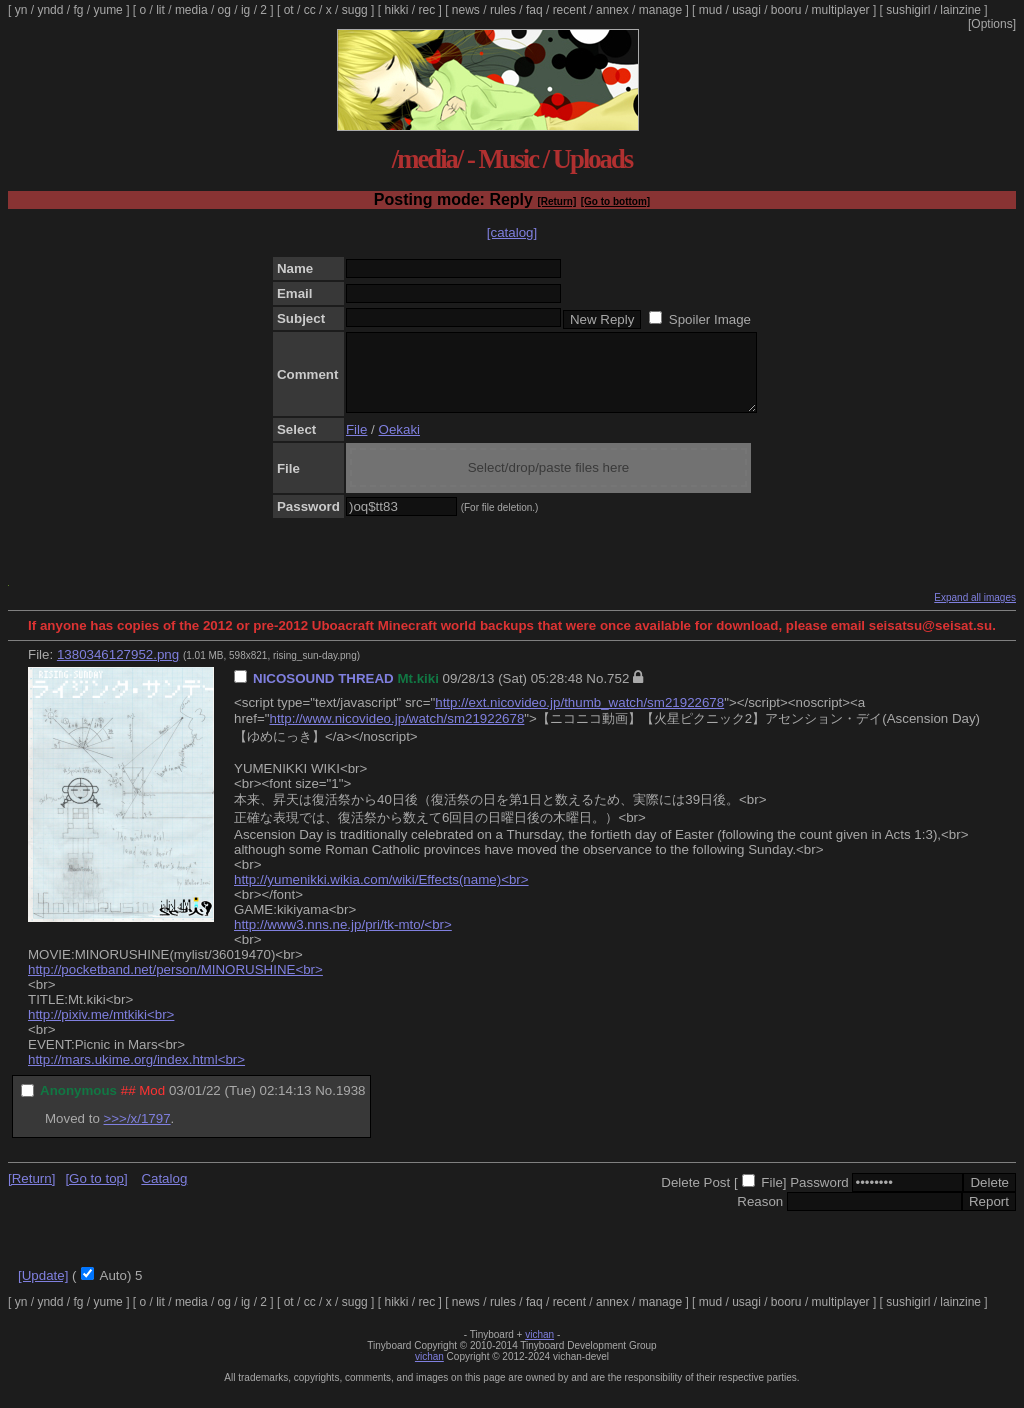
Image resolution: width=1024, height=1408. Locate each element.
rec (427, 10)
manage (660, 10)
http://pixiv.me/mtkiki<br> (101, 1029)
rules (503, 10)
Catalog (164, 1193)
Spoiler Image (710, 319)
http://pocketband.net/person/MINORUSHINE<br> (175, 984)
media (191, 10)
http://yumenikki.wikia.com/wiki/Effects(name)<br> (381, 894)
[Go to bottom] (615, 201)
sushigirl (908, 10)
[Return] (556, 201)
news (466, 10)
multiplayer (841, 10)
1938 (351, 1105)
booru (786, 10)
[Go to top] (96, 1193)
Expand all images (975, 612)
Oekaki (399, 444)
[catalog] (512, 232)
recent (569, 10)
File (356, 444)
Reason (760, 1216)
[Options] (992, 24)
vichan (539, 1349)
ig (245, 10)
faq (534, 10)
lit (160, 10)
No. (596, 693)
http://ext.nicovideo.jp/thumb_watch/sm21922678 (579, 717)
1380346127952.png (118, 669)
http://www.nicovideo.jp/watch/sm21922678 (396, 733)
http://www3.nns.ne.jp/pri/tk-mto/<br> (343, 939)
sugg (355, 10)
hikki (396, 10)
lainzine (960, 10)
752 (618, 693)
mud (710, 10)
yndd (50, 10)
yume (107, 10)
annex (612, 10)
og (224, 10)
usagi (746, 10)
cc (310, 10)
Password (819, 1197)
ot (289, 10)
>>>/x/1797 (137, 1133)
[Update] (43, 1290)
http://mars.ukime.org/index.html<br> (136, 1074)
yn (21, 10)
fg (78, 10)
